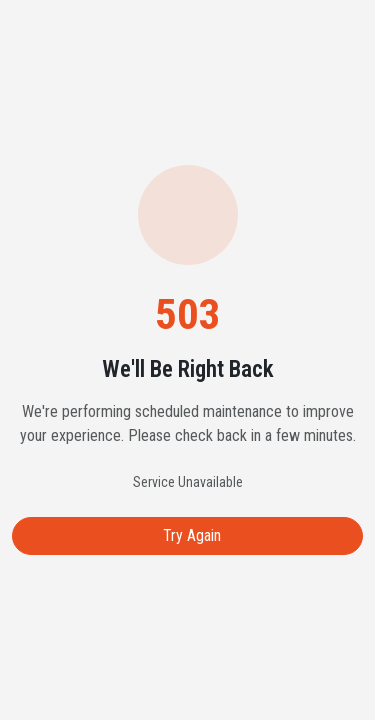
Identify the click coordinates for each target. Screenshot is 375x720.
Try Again (192, 535)
